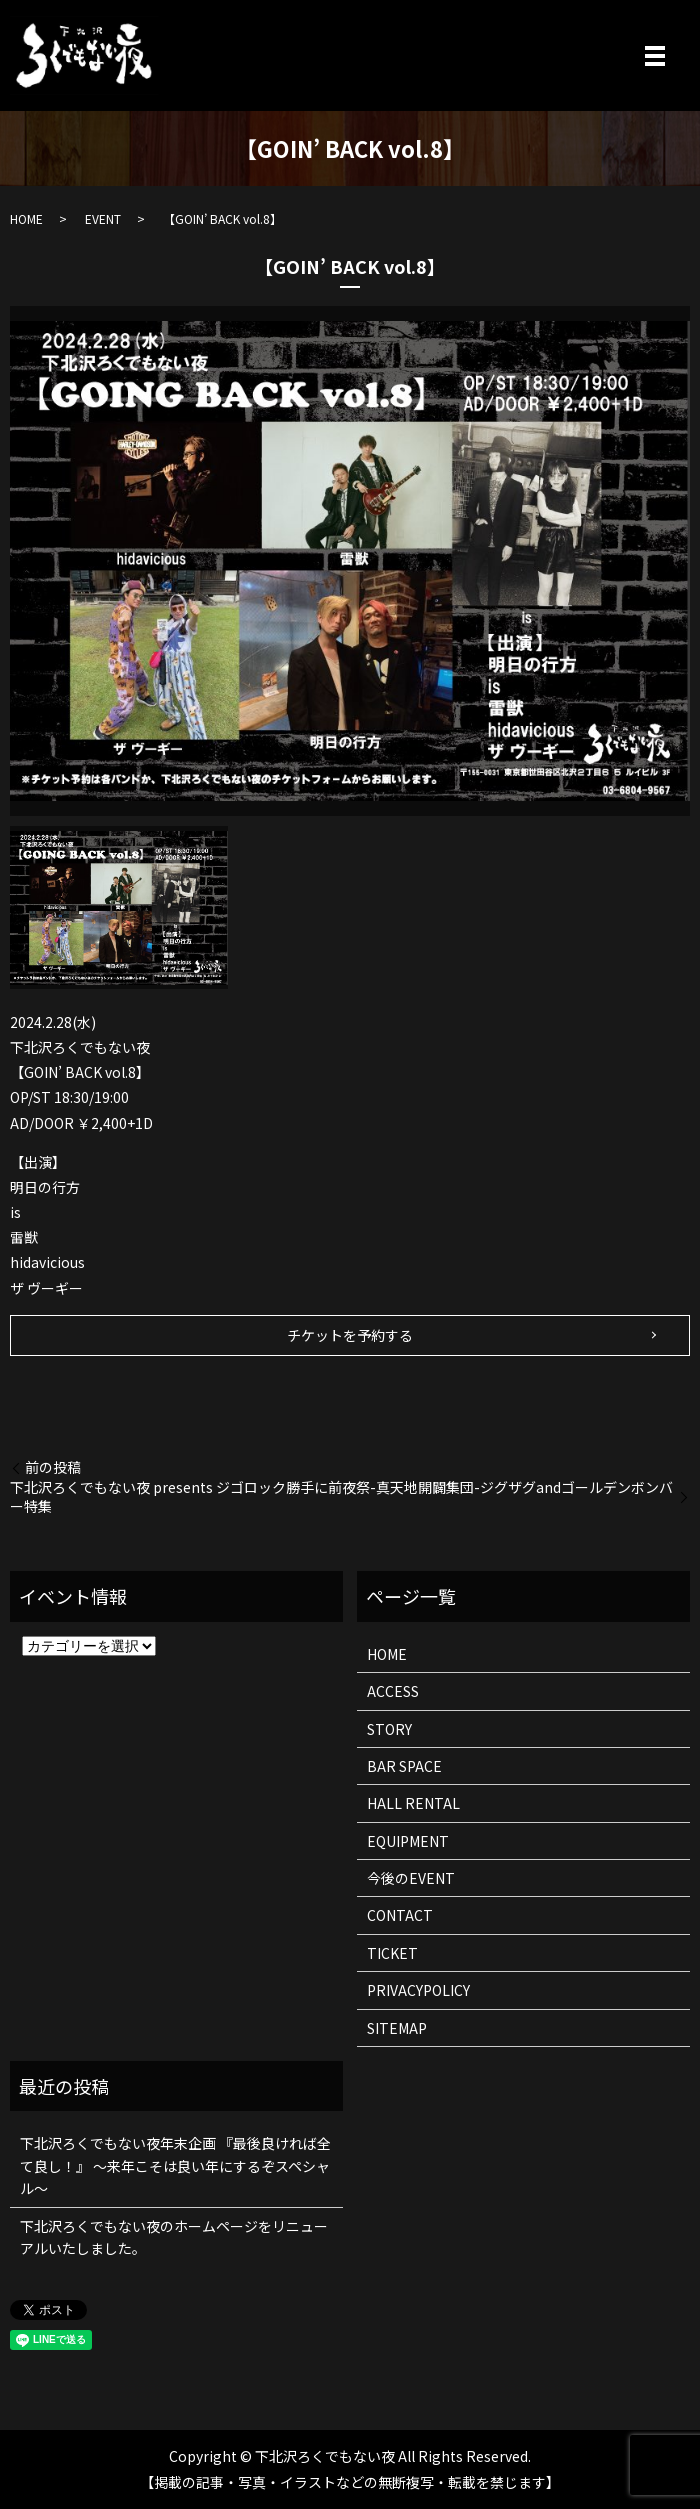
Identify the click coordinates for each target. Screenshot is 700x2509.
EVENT (103, 218)
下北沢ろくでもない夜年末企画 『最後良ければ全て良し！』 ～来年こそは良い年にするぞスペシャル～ (175, 2165)
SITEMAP (397, 2028)
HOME (26, 218)
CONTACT (400, 1915)
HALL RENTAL (413, 1803)
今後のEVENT (411, 1878)
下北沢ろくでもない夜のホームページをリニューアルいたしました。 (174, 2237)
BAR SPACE (404, 1766)
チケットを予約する (350, 1335)
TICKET (392, 1953)
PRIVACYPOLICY (418, 1990)
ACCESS (393, 1691)
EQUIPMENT (408, 1841)
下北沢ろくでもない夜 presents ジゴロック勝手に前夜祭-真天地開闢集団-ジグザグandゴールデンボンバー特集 (341, 1497)
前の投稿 (53, 1467)
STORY (389, 1729)
